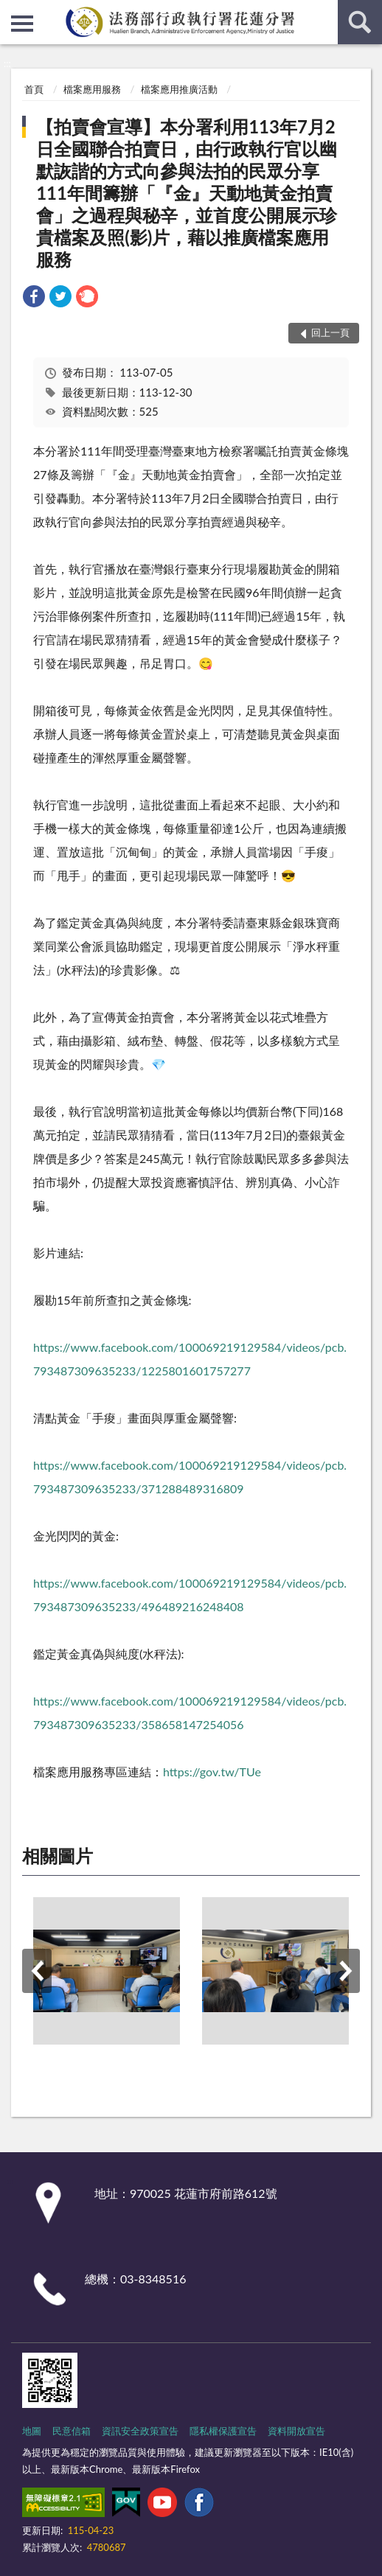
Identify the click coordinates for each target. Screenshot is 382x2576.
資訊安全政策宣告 (140, 2431)
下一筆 (345, 1971)
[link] (34, 298)
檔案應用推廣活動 (179, 89)
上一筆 (37, 1971)
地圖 (31, 2431)
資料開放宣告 (296, 2431)
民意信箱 (71, 2431)
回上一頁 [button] (330, 332)
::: (11, 11)
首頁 (34, 89)
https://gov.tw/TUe (212, 1772)
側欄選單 (22, 23)
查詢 (360, 22)
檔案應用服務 (92, 89)
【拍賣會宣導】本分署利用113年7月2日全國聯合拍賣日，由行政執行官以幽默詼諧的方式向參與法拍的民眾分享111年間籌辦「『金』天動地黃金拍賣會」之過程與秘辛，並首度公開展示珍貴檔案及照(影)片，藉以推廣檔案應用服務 (186, 193)
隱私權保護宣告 (223, 2431)
